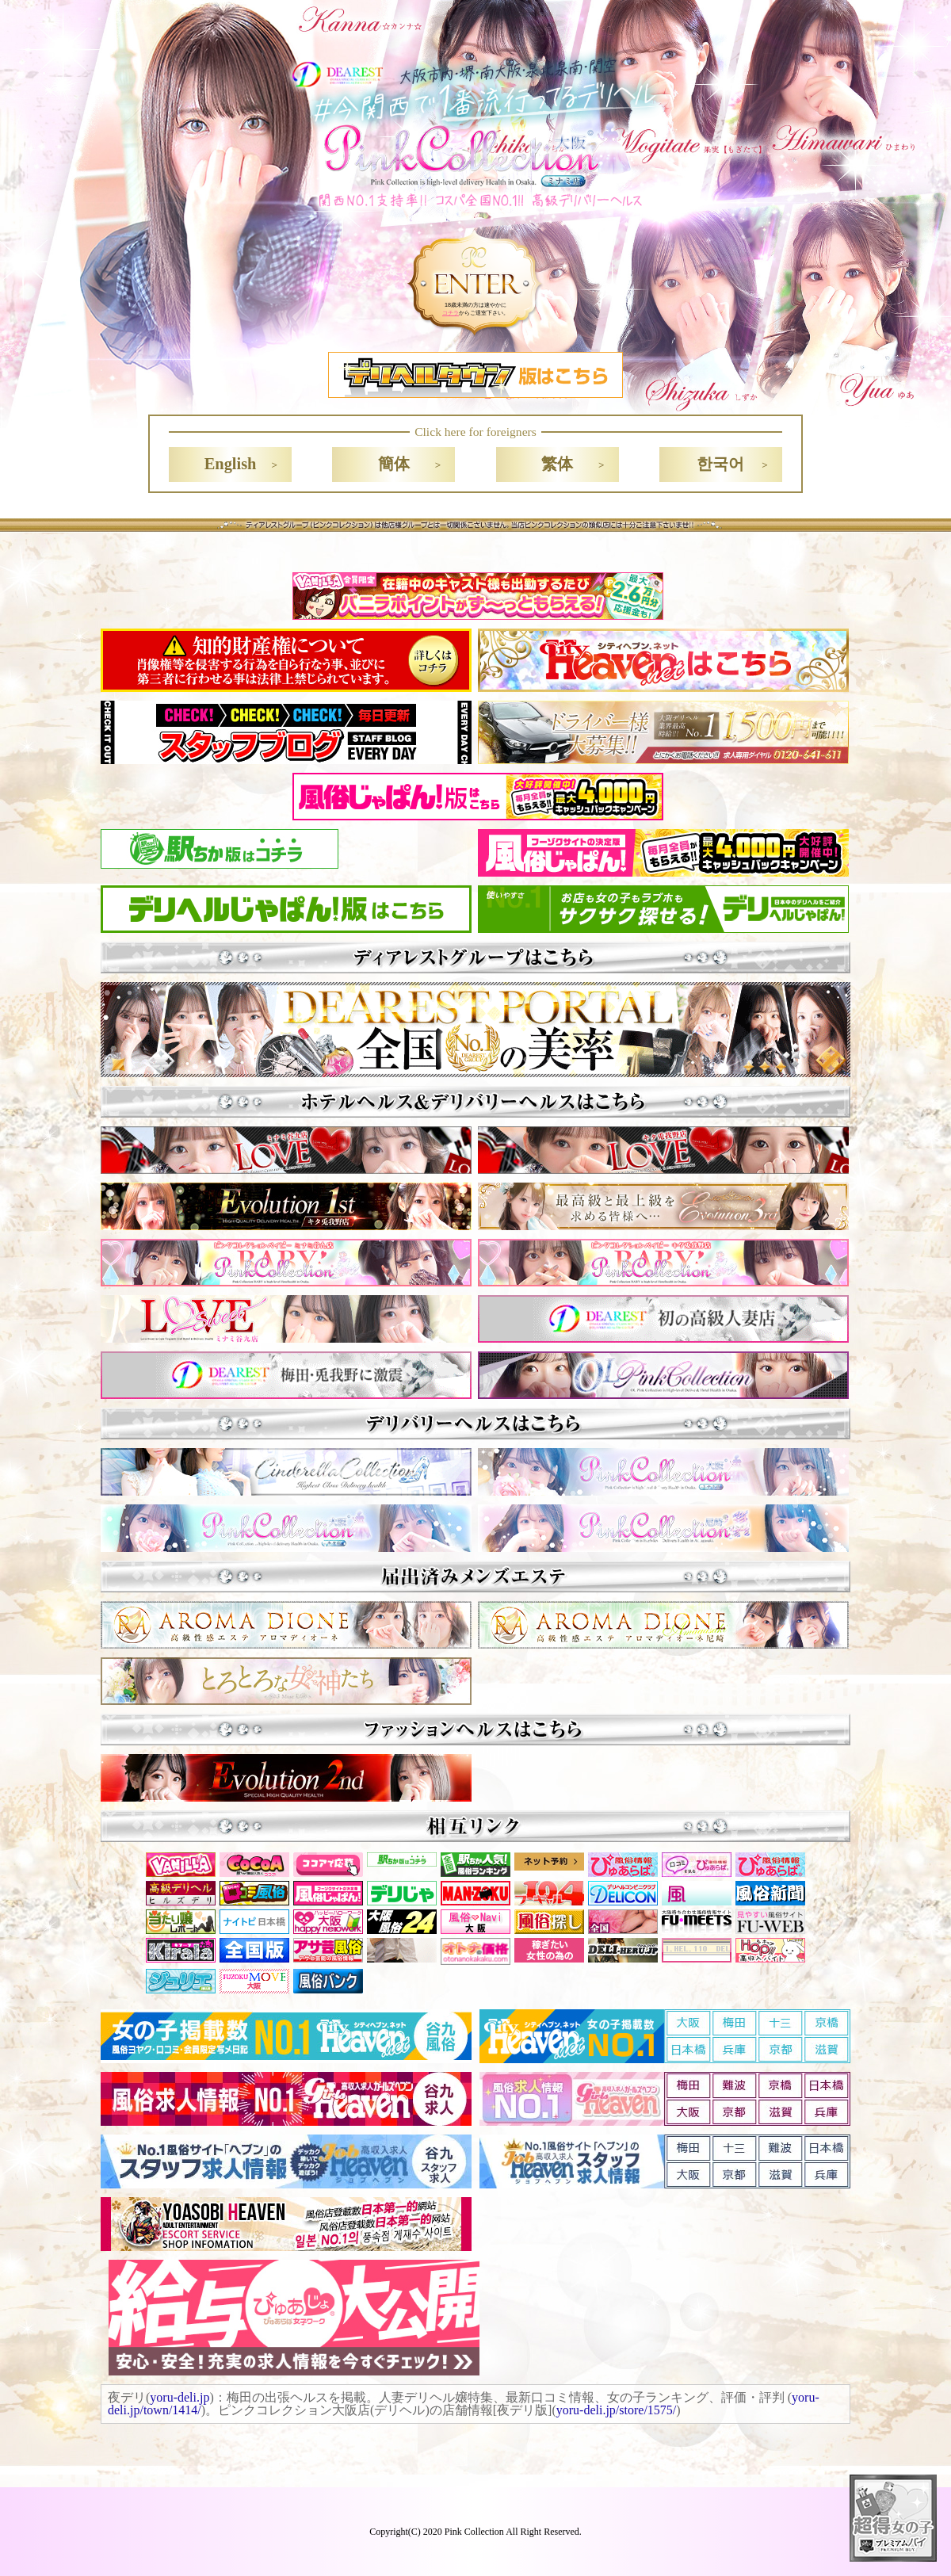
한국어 (720, 463)
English (230, 463)
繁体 (557, 463)
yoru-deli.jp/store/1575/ (616, 2410)
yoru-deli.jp (179, 2397)
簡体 (394, 463)
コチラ (450, 312)
